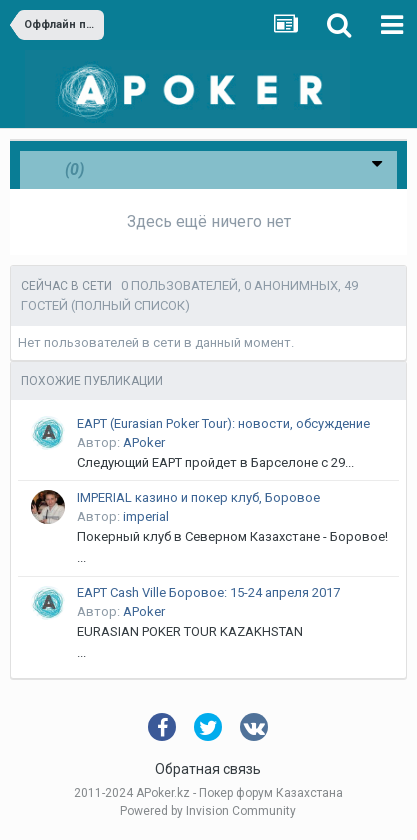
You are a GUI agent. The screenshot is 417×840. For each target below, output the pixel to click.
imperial (146, 516)
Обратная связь (208, 769)
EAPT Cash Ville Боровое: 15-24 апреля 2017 (208, 592)
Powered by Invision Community (208, 811)
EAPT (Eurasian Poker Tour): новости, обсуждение (223, 423)
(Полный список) (130, 305)
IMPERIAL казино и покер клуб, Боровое (198, 497)
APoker (144, 442)
